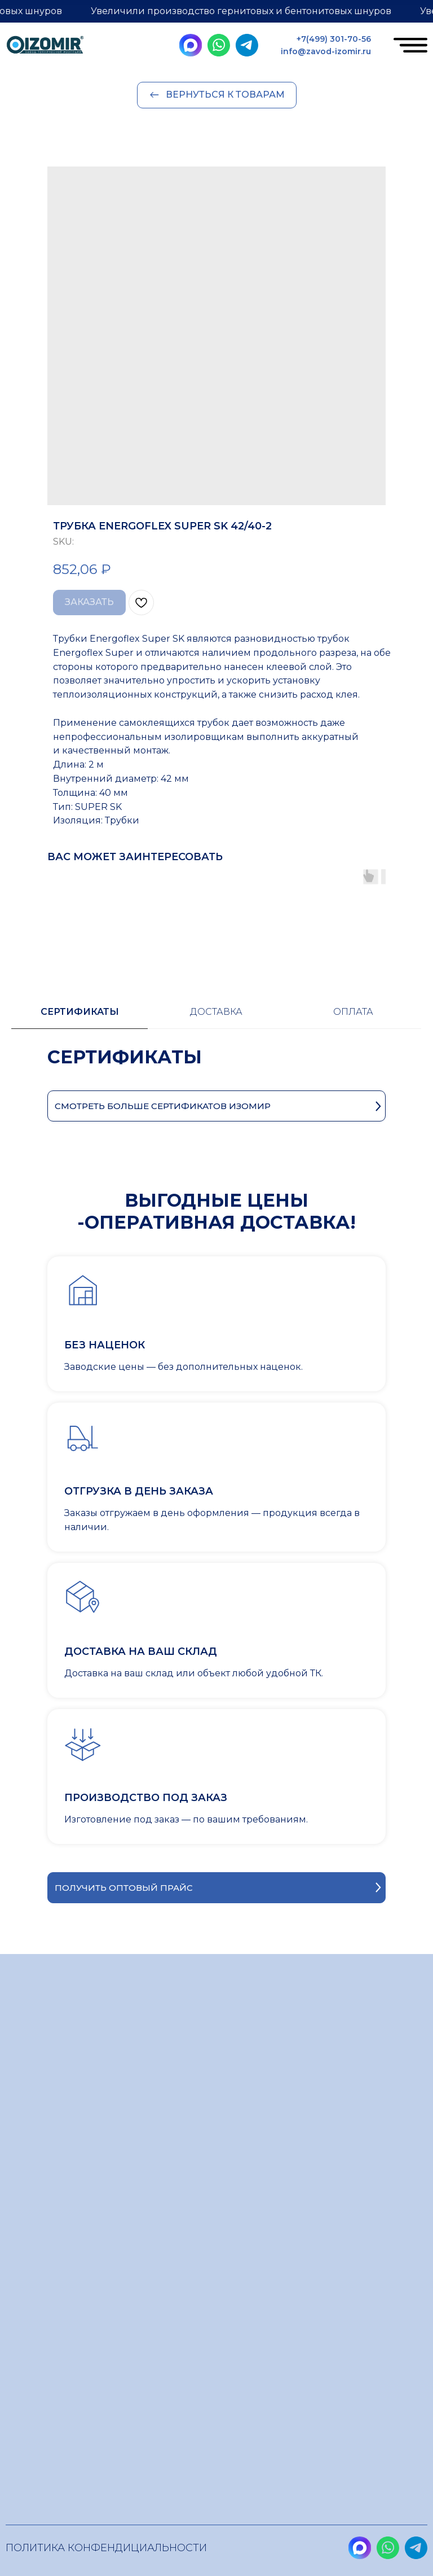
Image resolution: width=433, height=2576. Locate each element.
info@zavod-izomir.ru (326, 51)
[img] (45, 46)
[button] (216, 1887)
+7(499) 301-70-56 (334, 39)
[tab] (79, 1017)
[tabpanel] (216, 1068)
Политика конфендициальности (106, 2548)
